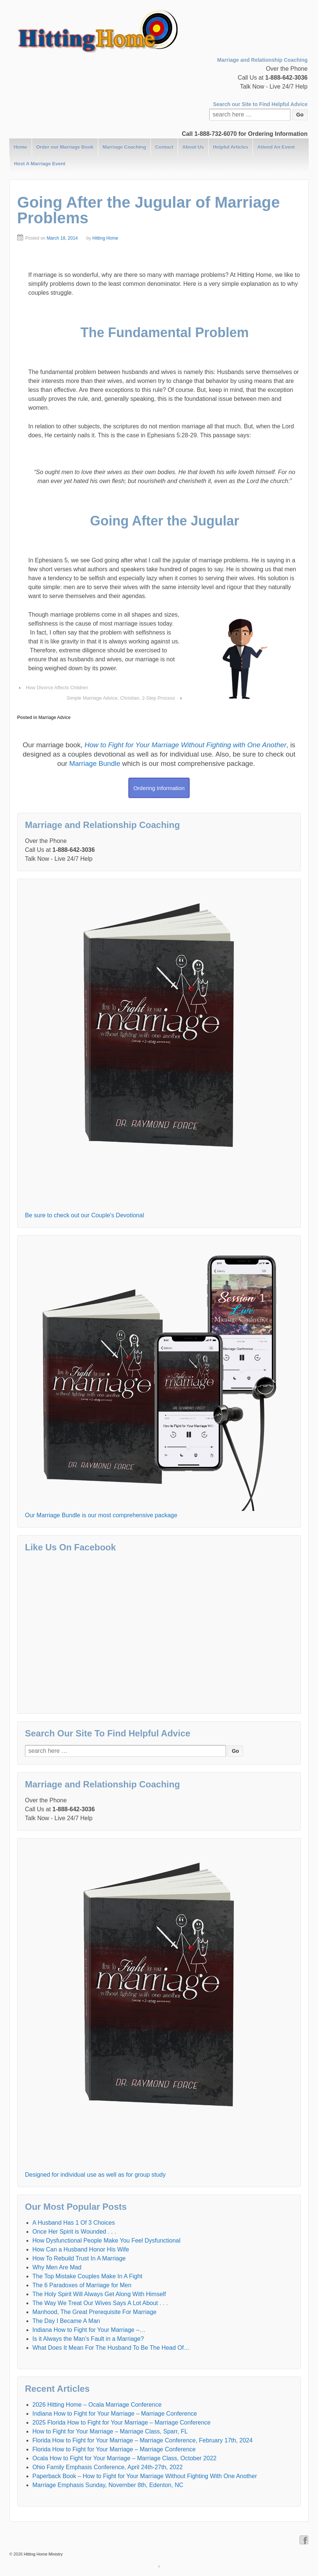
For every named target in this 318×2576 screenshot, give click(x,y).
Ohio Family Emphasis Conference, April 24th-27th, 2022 (107, 2467)
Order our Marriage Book (64, 147)
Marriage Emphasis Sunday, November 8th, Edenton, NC (107, 2485)
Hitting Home (105, 238)
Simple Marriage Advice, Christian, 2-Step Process (121, 698)
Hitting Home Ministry (43, 2554)
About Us (193, 147)
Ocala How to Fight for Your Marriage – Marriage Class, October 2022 (124, 2458)
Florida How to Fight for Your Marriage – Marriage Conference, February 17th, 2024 (142, 2440)
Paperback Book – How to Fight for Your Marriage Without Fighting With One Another (144, 2476)
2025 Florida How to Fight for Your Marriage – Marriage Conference (121, 2422)
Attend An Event (276, 147)
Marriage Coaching (124, 147)
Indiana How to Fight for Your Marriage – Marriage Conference (114, 2413)
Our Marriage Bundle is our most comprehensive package (101, 1515)
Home (20, 147)
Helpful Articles (230, 147)
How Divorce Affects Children (57, 687)
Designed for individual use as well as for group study (95, 2174)
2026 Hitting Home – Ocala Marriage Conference (97, 2404)
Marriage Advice (54, 717)
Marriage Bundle (94, 763)
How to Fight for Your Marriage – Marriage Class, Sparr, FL (110, 2431)
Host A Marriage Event (40, 163)
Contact (164, 147)
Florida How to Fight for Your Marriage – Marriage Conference (113, 2449)
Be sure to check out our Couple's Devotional (84, 1215)
